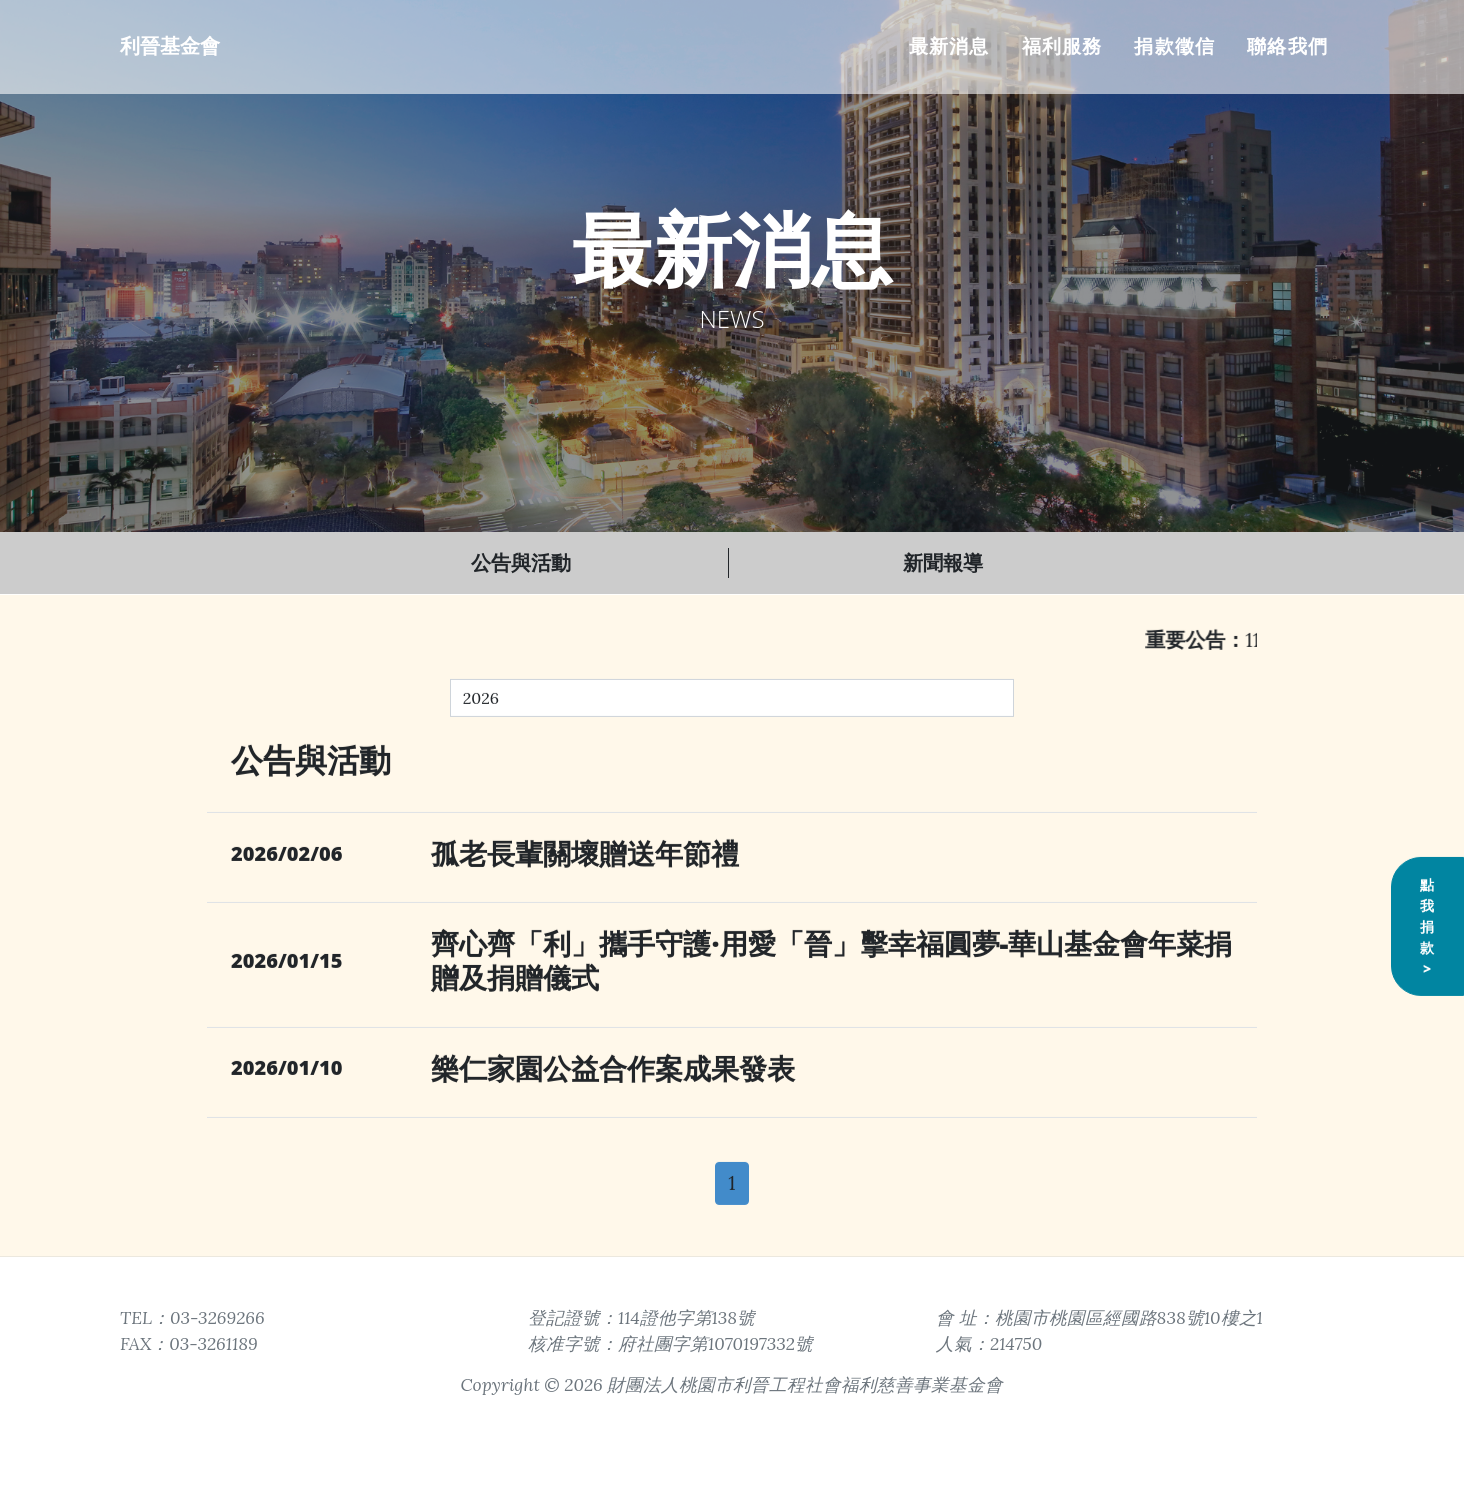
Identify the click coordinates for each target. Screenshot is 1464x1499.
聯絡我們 (1287, 45)
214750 (1016, 1343)
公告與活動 (521, 562)
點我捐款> (1427, 959)
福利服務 (1062, 45)
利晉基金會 (170, 45)
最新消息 (949, 45)
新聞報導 (943, 562)
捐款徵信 (1174, 45)
